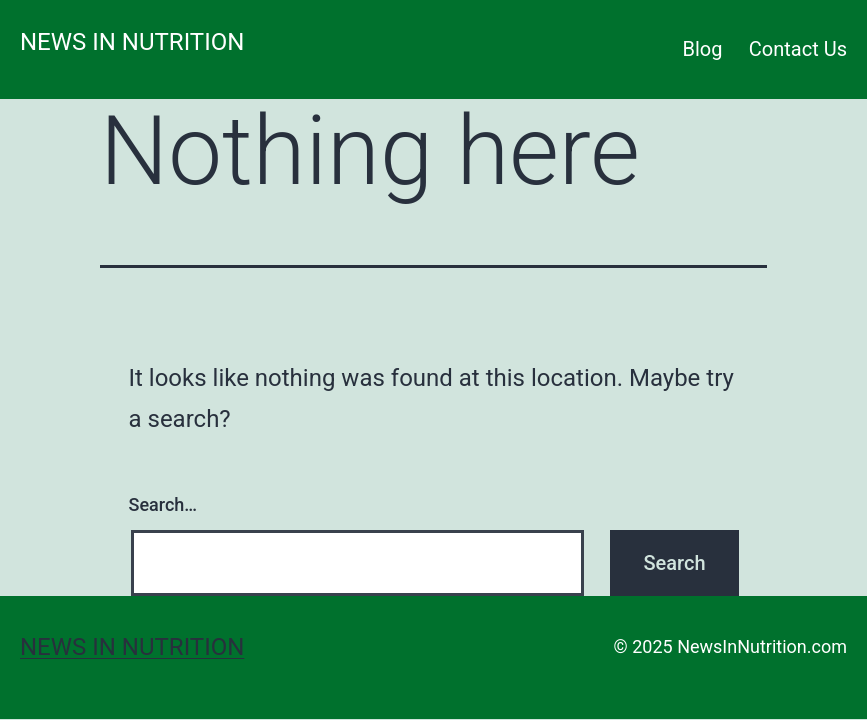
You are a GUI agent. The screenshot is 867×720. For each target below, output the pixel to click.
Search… (163, 504)
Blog (703, 49)
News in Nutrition (132, 42)
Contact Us (798, 49)
